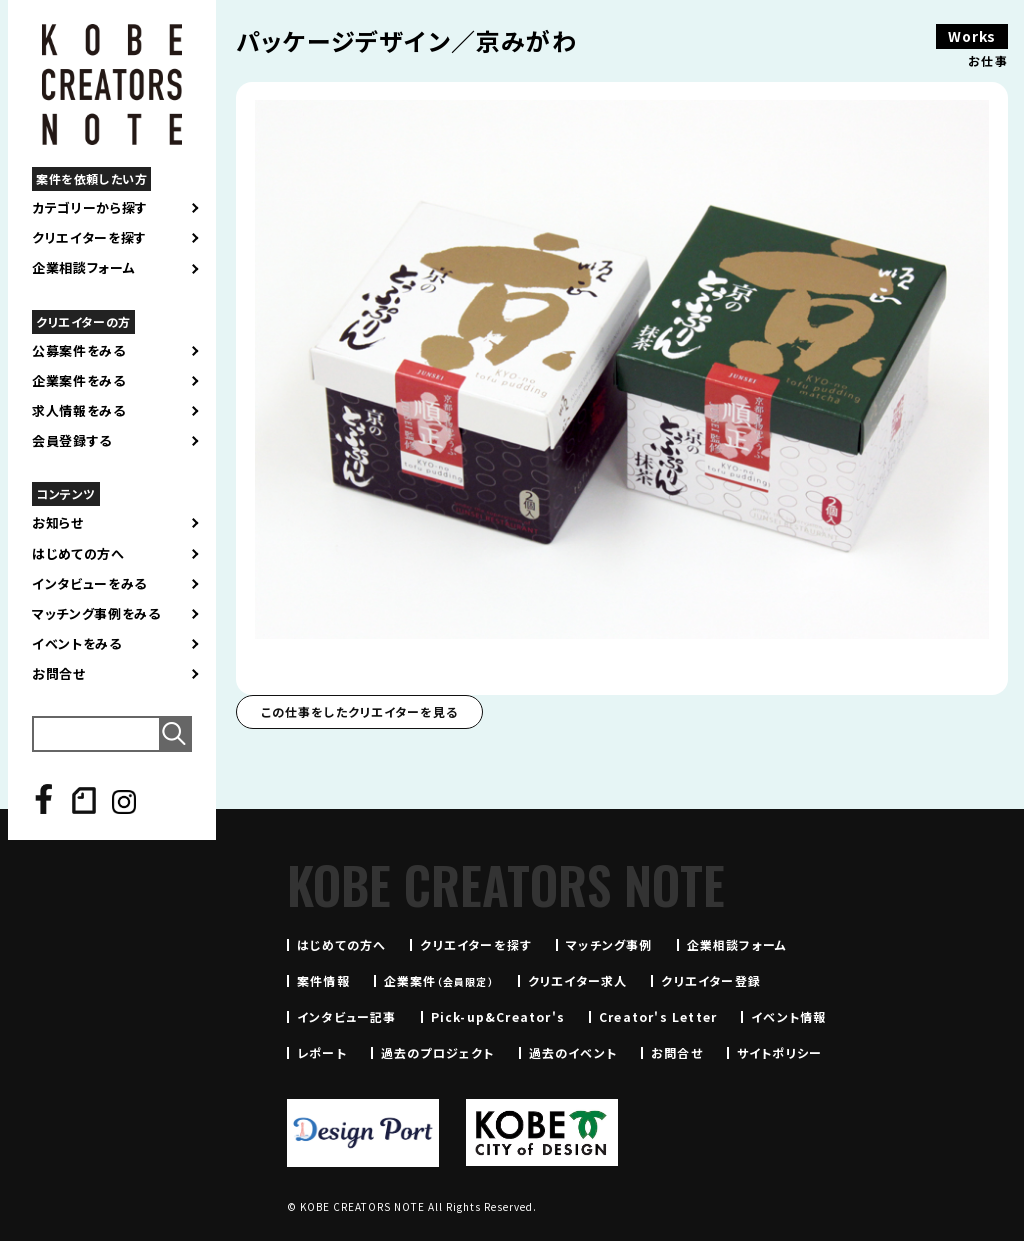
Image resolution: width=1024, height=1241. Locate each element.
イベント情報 (788, 1016)
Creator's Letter (658, 1016)
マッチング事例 (609, 944)
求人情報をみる (79, 411)
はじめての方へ (78, 554)
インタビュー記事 (347, 1016)
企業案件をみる (79, 381)
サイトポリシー (779, 1052)
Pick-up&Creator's (498, 1016)
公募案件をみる (79, 351)
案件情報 (323, 980)
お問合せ (59, 674)
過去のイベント (573, 1052)
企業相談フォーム (83, 268)
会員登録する (72, 441)
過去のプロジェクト (438, 1052)
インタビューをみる (89, 584)
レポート (322, 1052)
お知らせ (58, 523)
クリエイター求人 (578, 980)
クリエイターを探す (89, 238)
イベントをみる (77, 644)
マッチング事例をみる (96, 614)
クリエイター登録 (711, 980)
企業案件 (439, 980)
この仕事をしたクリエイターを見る (359, 711)
